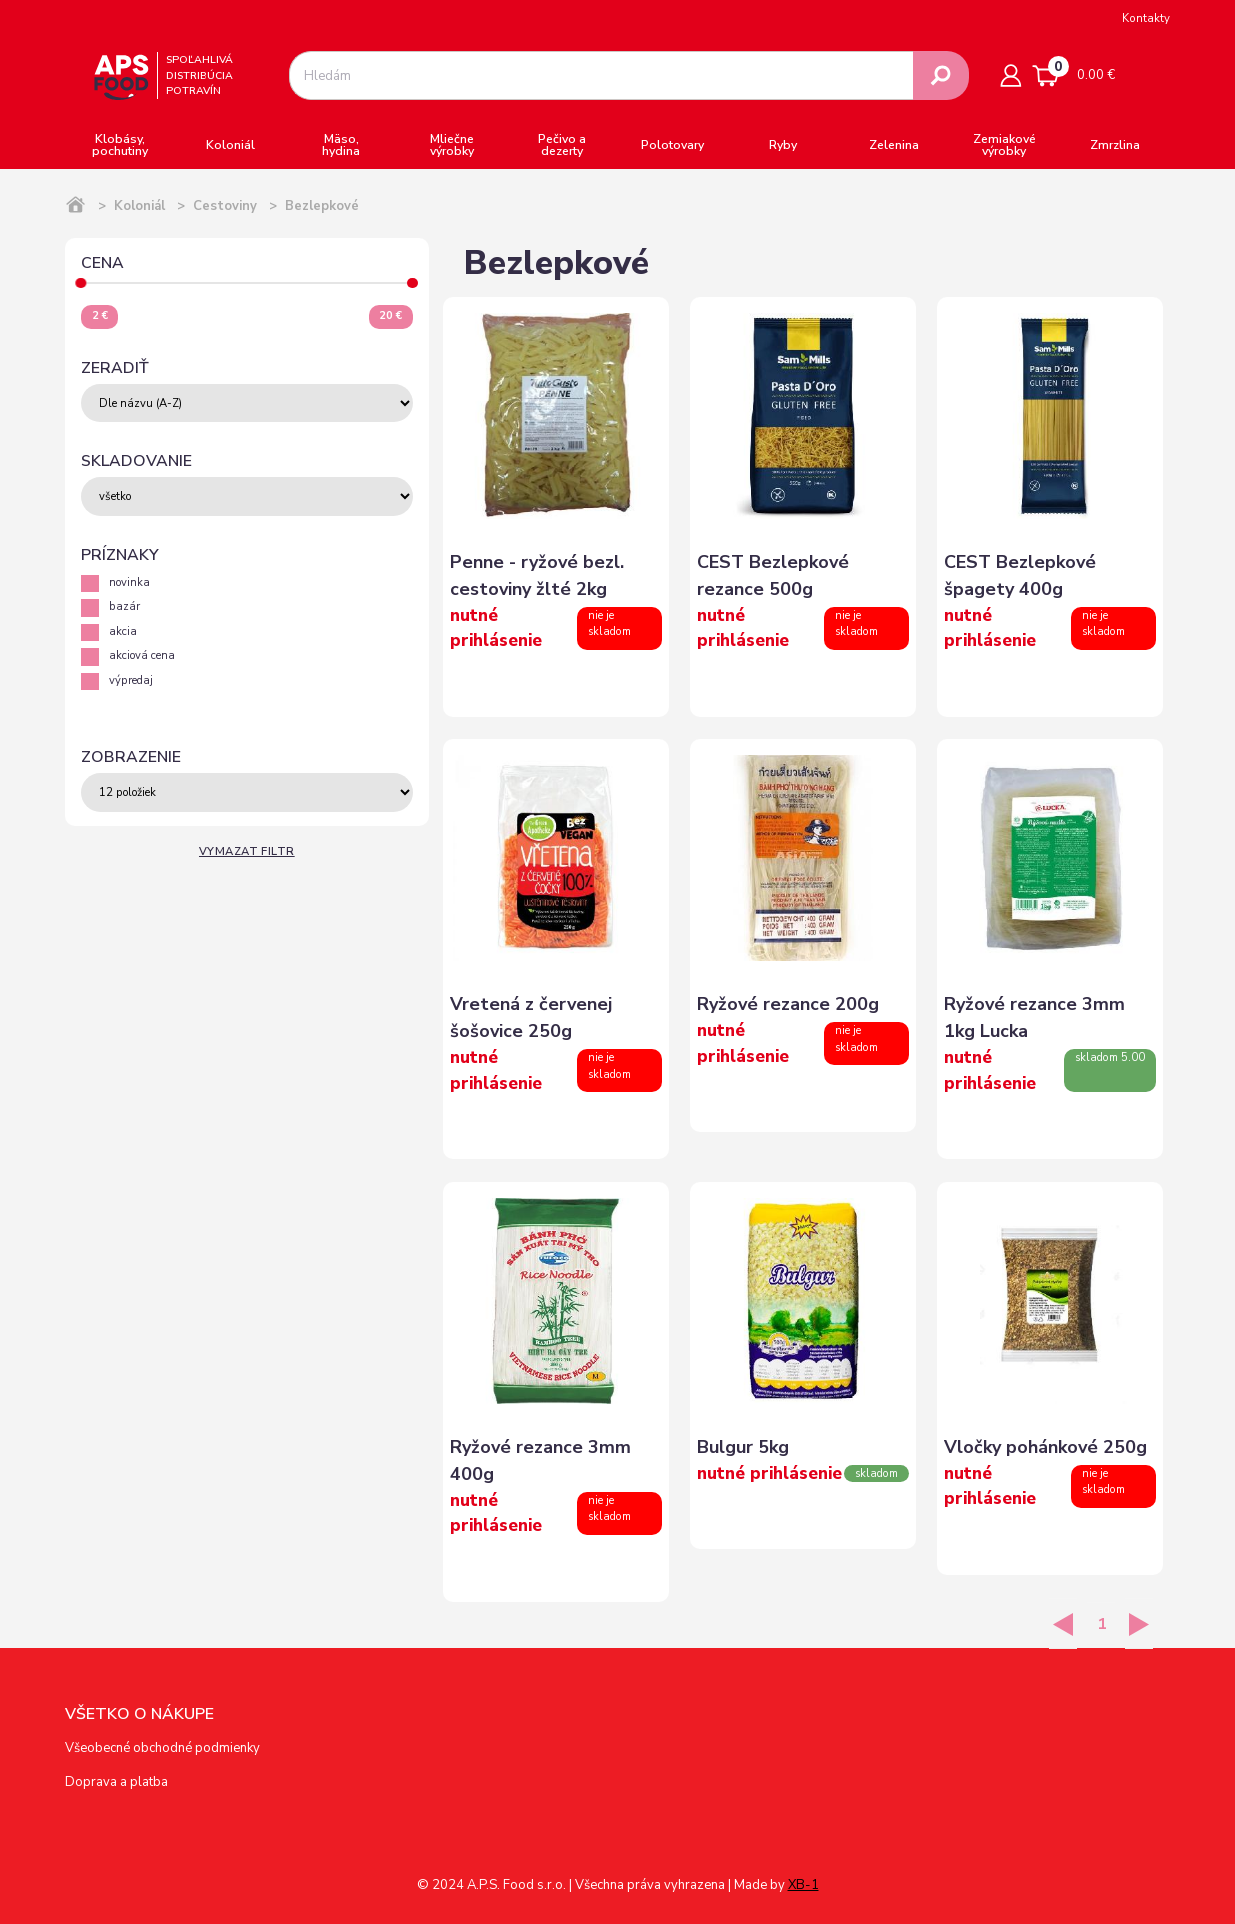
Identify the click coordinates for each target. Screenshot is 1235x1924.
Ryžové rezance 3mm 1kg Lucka (1034, 1017)
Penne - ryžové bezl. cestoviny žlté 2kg (537, 575)
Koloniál (230, 145)
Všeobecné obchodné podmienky (162, 1748)
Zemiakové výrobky (1004, 145)
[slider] (81, 283)
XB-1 (803, 1885)
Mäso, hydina (341, 145)
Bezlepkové (322, 206)
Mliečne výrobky (452, 145)
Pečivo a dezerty (562, 145)
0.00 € (1074, 71)
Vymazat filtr (247, 851)
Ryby (783, 145)
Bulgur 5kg (743, 1447)
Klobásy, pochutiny (120, 145)
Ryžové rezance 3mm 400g (540, 1460)
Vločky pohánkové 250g (1045, 1447)
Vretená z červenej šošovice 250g (531, 1017)
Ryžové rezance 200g (788, 1004)
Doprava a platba (116, 1782)
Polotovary (672, 145)
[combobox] (601, 75)
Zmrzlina (1115, 145)
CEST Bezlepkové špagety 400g (1020, 575)
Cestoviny (225, 206)
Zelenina (894, 145)
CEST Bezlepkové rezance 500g (773, 575)
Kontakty (1146, 18)
